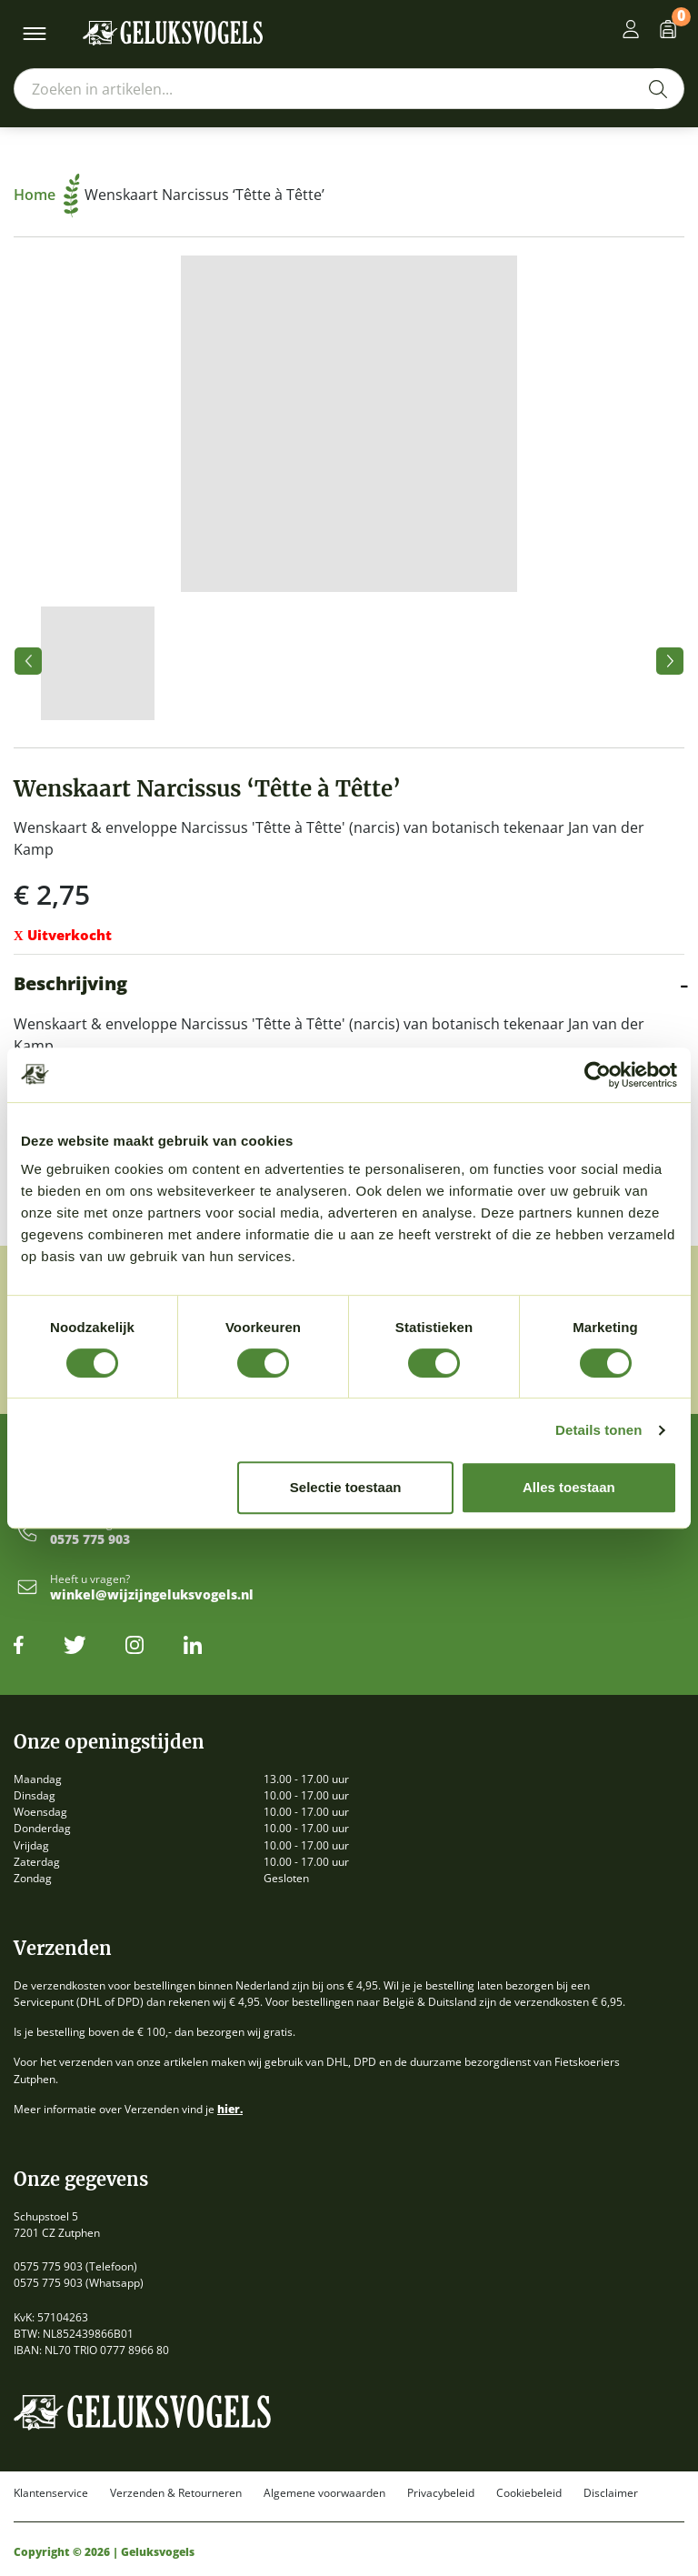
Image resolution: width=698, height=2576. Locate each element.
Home (47, 195)
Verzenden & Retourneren (176, 2493)
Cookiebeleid (529, 2493)
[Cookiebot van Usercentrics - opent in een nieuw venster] (597, 1074)
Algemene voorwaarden (324, 2493)
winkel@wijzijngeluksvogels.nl (152, 1595)
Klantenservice (51, 2493)
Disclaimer (610, 2493)
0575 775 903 (90, 1540)
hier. (230, 2109)
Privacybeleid (440, 2493)
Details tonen (598, 1430)
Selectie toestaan (346, 1487)
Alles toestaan (569, 1487)
